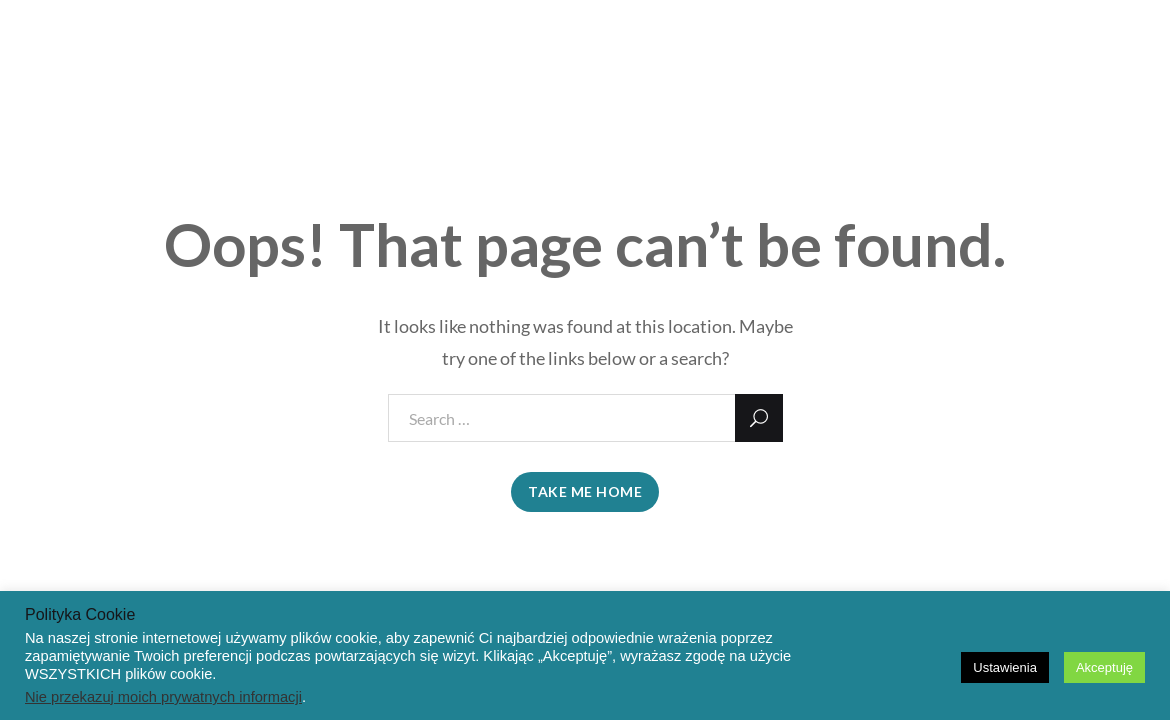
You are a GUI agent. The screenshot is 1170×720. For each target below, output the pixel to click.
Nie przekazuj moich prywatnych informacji (163, 697)
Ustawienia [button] (1005, 667)
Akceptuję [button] (1104, 667)
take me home (585, 491)
